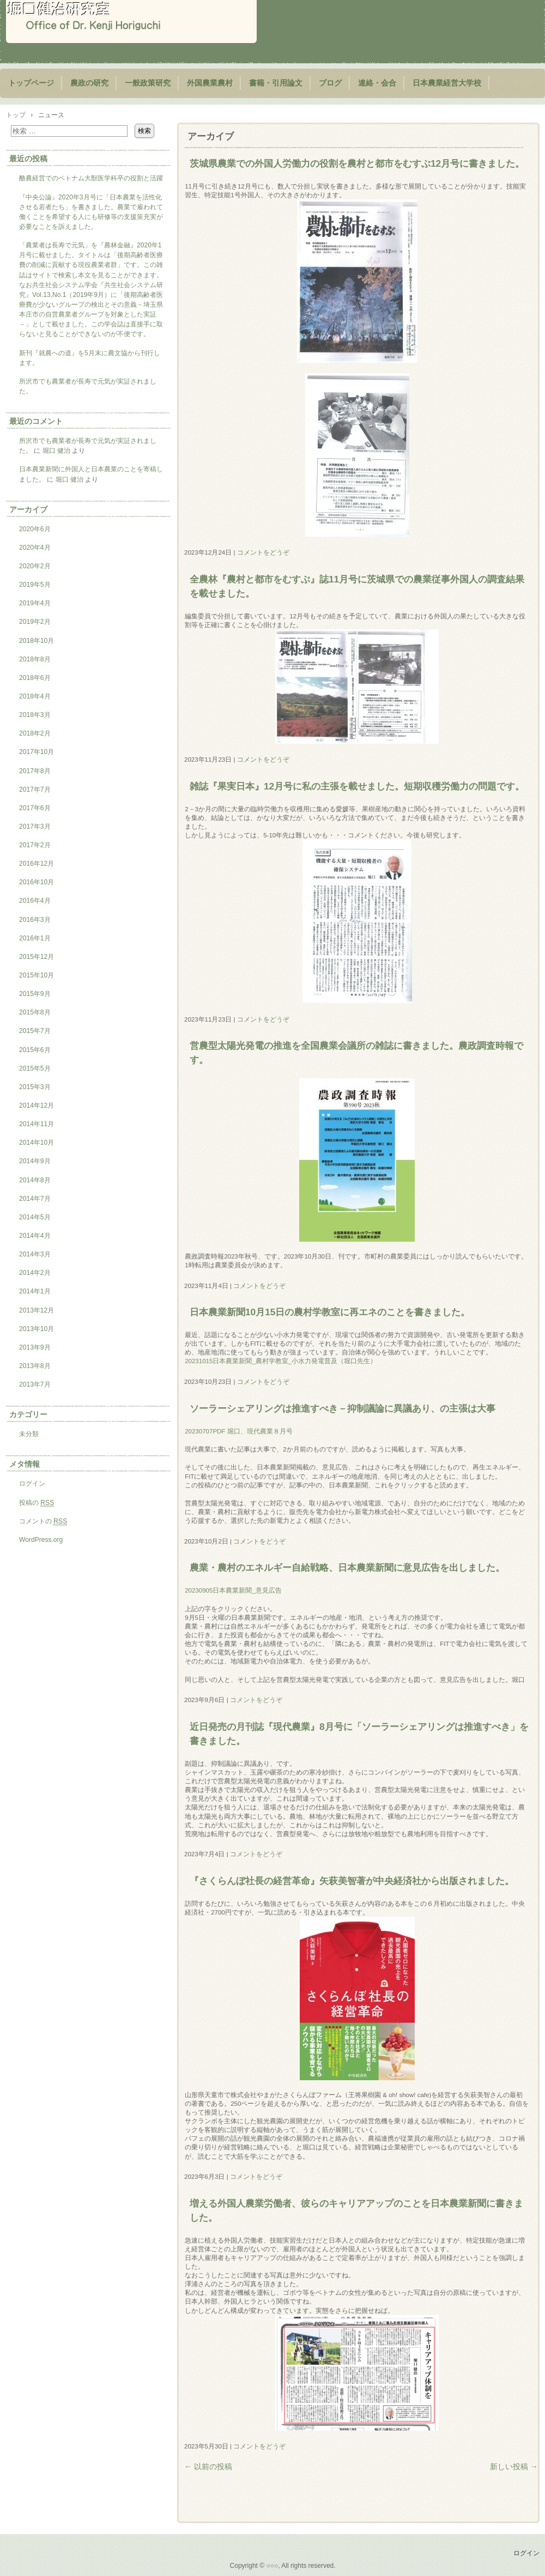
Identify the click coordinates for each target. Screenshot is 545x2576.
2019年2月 (35, 621)
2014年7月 (35, 1198)
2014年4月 (35, 1236)
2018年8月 (35, 659)
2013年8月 (35, 1366)
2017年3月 (35, 826)
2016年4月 (35, 900)
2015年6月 (35, 1050)
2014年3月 (35, 1254)
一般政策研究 (148, 83)
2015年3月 (35, 1087)
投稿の (36, 1503)
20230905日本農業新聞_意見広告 (233, 1590)
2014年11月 (36, 1124)
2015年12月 (36, 957)
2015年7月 (35, 1031)
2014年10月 (36, 1142)
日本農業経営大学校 (447, 83)
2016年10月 (36, 882)
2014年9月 (35, 1161)
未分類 (29, 1434)
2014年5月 (35, 1217)
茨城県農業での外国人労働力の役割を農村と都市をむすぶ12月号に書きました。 (357, 163)
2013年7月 (35, 1384)
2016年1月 (35, 938)
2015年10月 (36, 975)
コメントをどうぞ (263, 552)
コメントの (43, 1521)
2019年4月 (35, 603)
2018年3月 (35, 715)
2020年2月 (35, 566)
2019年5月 (35, 584)
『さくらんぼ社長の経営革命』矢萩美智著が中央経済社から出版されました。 (352, 1880)
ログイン (32, 1483)
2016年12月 (36, 863)
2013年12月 (36, 1310)
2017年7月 (35, 789)
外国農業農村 (210, 83)
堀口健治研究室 (131, 21)
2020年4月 (35, 547)
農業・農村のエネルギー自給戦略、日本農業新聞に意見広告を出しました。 (347, 1567)
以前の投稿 (208, 2466)
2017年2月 (35, 845)
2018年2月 (35, 733)
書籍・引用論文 (275, 83)
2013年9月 (35, 1347)
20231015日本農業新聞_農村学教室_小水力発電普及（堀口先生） (281, 1361)
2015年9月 (35, 994)
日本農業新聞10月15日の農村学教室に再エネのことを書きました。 (330, 1312)
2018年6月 (35, 678)
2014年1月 (35, 1291)
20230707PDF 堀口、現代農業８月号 (238, 1431)
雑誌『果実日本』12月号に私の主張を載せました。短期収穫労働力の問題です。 (357, 786)
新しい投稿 (514, 2466)
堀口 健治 (56, 450)
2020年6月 (35, 529)
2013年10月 (36, 1329)
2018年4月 (35, 696)
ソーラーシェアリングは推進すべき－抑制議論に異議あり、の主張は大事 (342, 1408)
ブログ (330, 83)
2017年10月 (36, 752)
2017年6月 (35, 808)
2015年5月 (35, 1068)
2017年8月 (35, 771)
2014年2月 (35, 1273)
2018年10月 (36, 641)
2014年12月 (36, 1105)
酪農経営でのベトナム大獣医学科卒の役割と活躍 (91, 178)
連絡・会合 (377, 83)
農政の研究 (89, 83)
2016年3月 (35, 920)
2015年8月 (35, 1012)
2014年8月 (35, 1180)
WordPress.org (41, 1540)
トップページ (31, 83)
